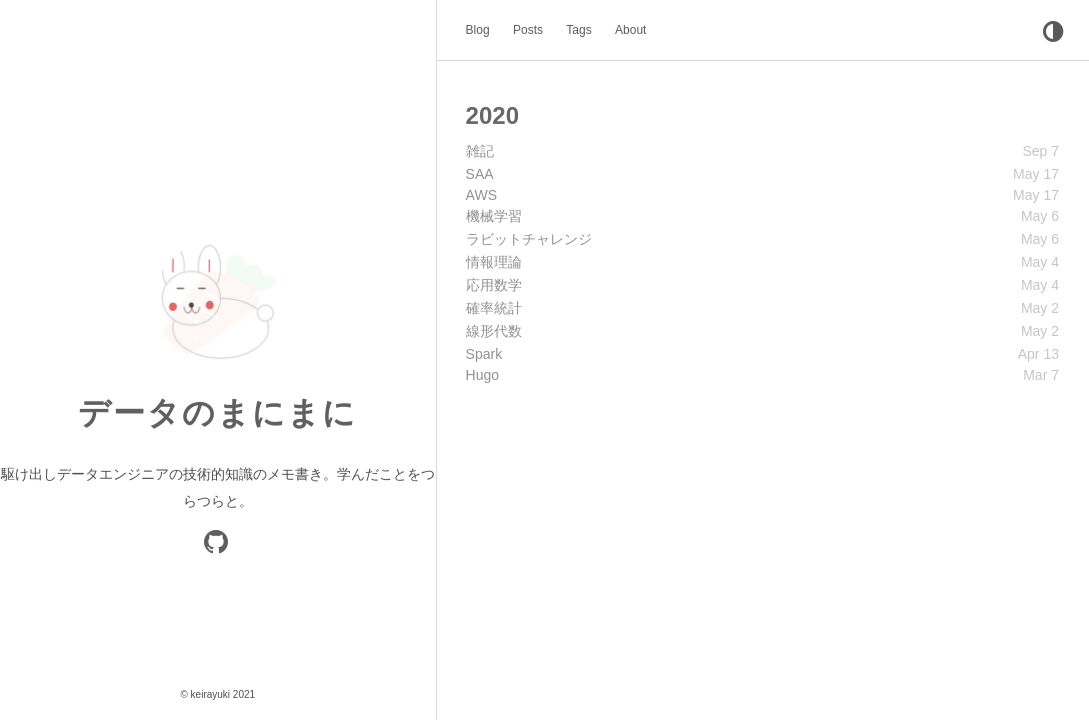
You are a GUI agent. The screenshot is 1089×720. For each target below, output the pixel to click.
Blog (478, 30)
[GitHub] (217, 547)
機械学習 (494, 215)
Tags (578, 30)
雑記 (480, 150)
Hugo (482, 374)
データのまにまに (217, 413)
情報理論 (494, 261)
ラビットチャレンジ (529, 238)
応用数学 (494, 284)
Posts (528, 30)
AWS (481, 194)
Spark (484, 353)
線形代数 (494, 330)
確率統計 (494, 307)
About (630, 30)
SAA (480, 173)
